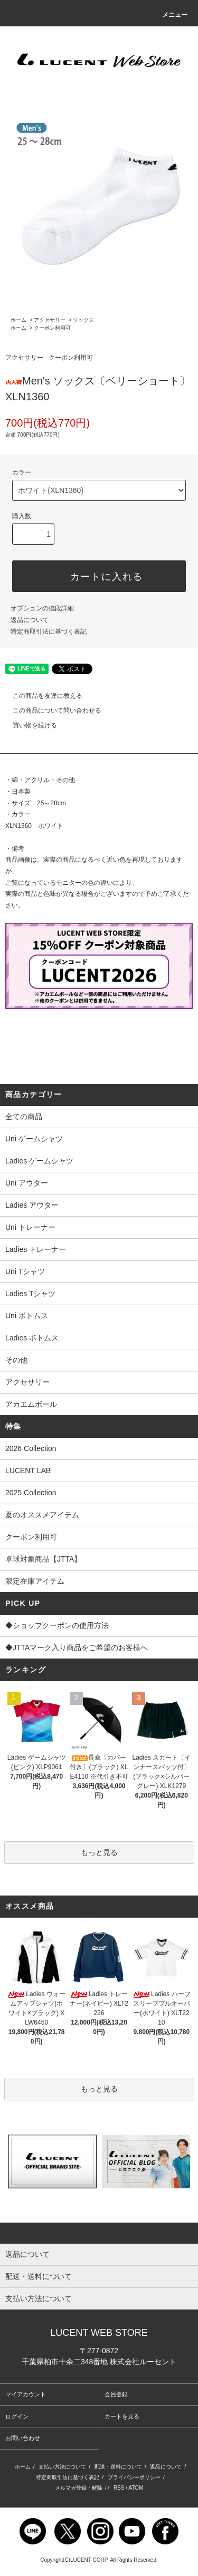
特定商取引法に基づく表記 (49, 631)
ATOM (135, 2488)
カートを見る (122, 2416)
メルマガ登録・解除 (78, 2488)
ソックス (83, 320)
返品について (30, 620)
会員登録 (116, 2394)
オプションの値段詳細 (42, 608)
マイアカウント (25, 2394)
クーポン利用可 (52, 328)
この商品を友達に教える (41, 695)
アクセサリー (49, 320)
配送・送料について (118, 2467)
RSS (119, 2488)
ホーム (18, 320)
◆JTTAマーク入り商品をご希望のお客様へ (99, 1648)
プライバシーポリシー (134, 2477)
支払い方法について (62, 2467)
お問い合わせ (22, 2438)
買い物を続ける (28, 725)
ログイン (17, 2416)
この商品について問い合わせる (50, 710)
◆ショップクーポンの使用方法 (99, 1626)
